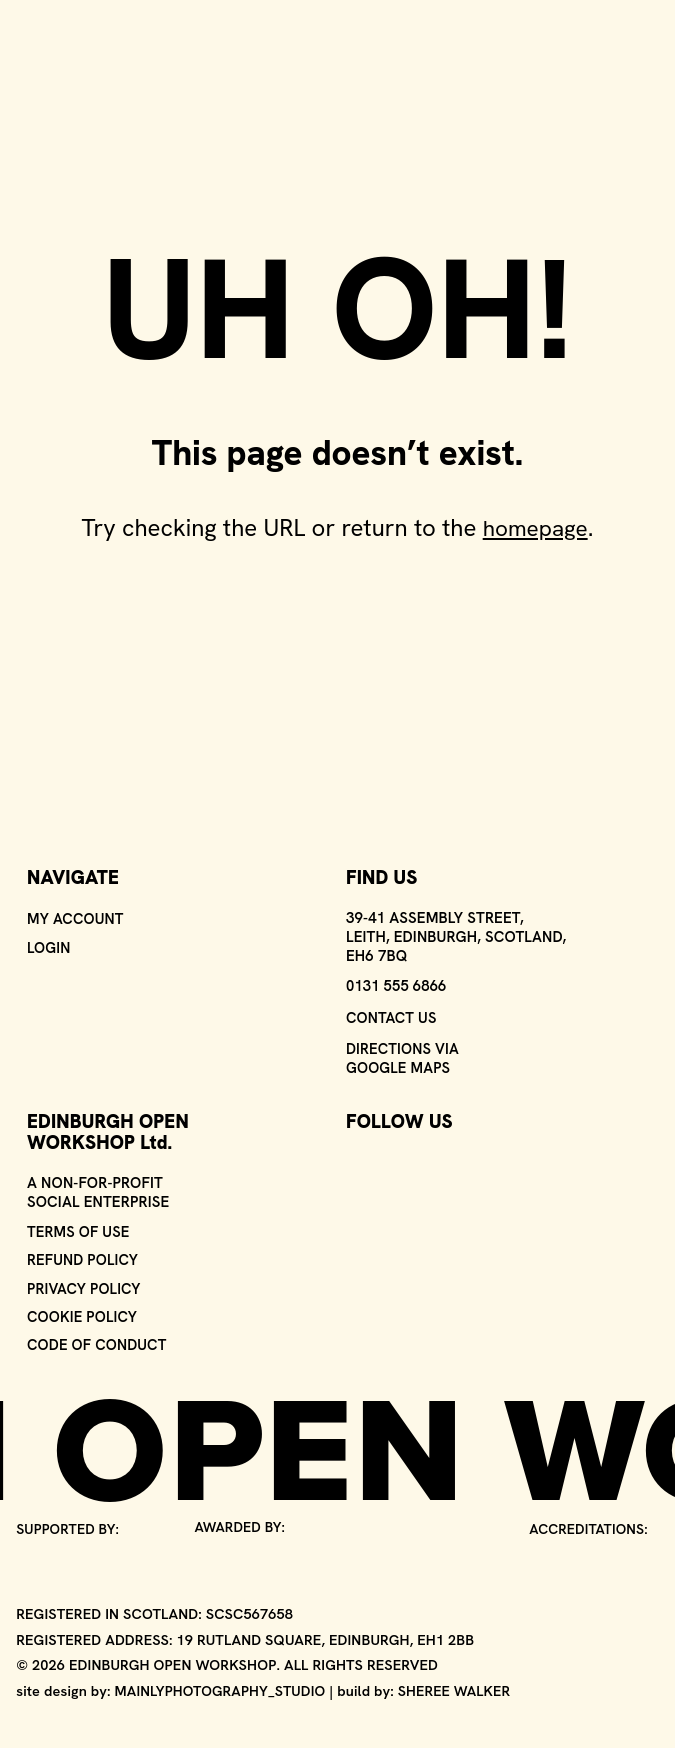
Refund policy (83, 1256)
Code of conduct (98, 1343)
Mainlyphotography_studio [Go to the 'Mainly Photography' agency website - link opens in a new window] (222, 1689)
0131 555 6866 (397, 979)
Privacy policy (85, 1285)
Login (49, 941)
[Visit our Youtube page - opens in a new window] (435, 1162)
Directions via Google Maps (403, 1053)
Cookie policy (83, 1314)
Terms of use (79, 1227)
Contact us (392, 1011)
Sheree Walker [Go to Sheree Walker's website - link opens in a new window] (459, 1689)
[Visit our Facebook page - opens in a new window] (397, 1162)
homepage (535, 527)
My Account (76, 912)
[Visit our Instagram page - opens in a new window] (359, 1163)
